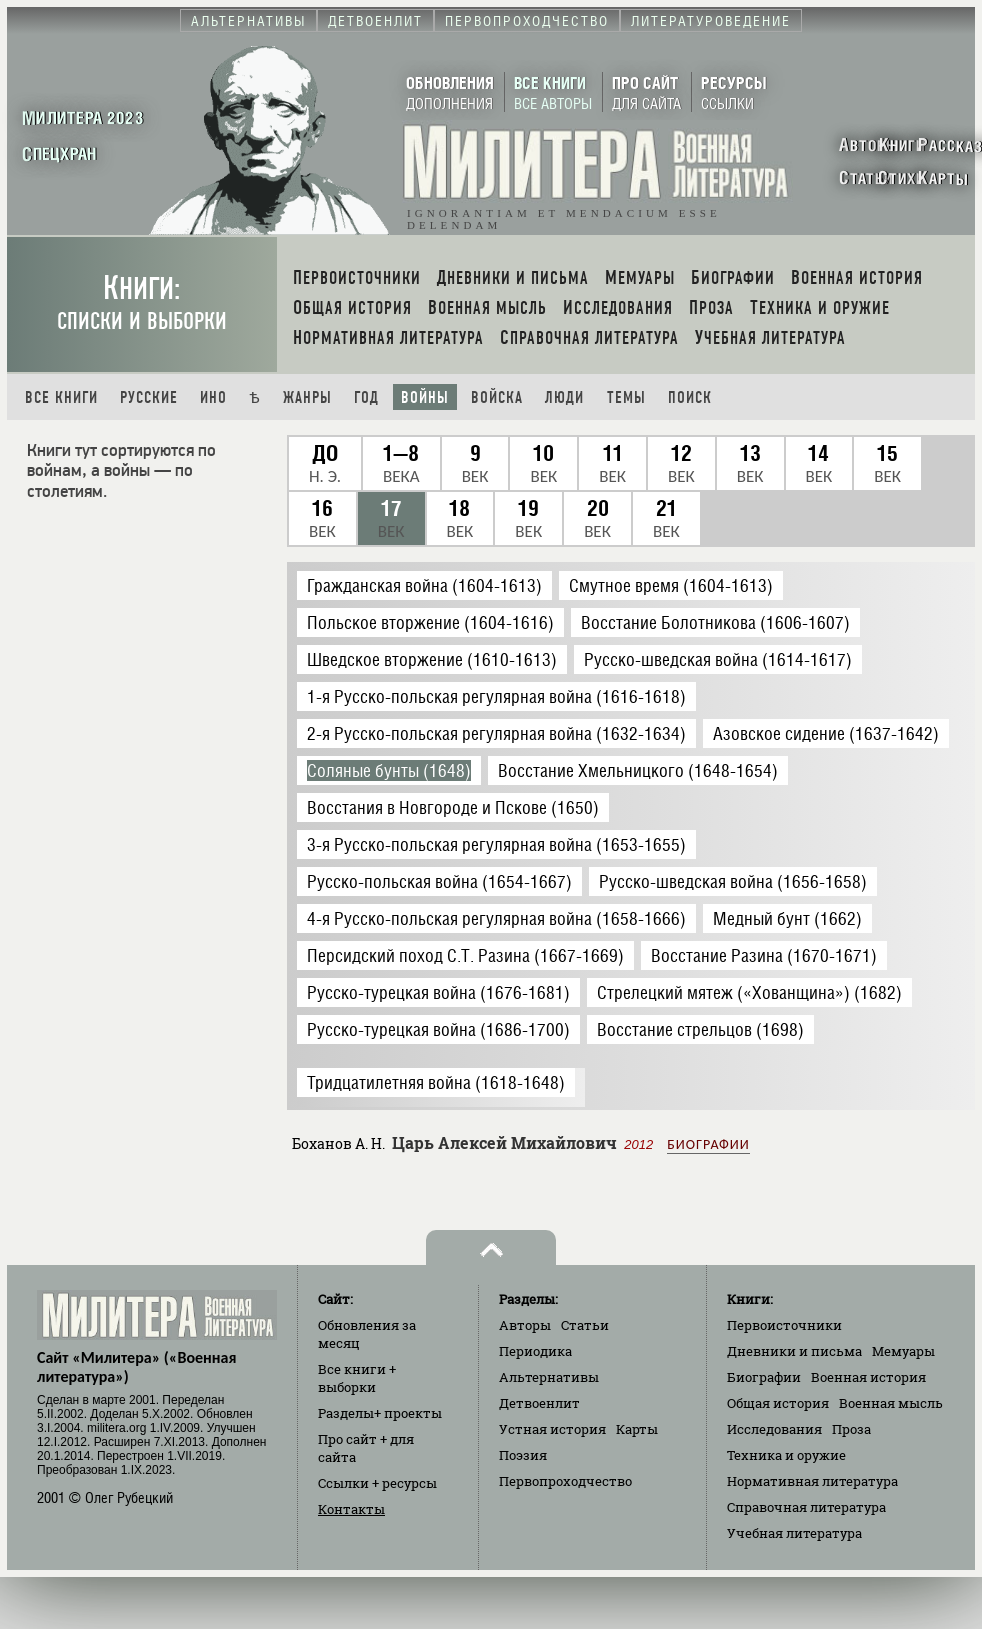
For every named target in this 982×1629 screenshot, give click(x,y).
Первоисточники (784, 1325)
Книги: (142, 302)
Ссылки (377, 1483)
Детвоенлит (539, 1403)
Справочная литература (806, 1507)
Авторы (525, 1325)
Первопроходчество (565, 1481)
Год (366, 397)
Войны (425, 397)
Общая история (778, 1403)
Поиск (690, 397)
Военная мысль (891, 1403)
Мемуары (903, 1351)
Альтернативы (549, 1377)
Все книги (61, 397)
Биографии (708, 1144)
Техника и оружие (786, 1455)
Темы (626, 397)
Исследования (774, 1429)
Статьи (585, 1325)
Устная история (552, 1429)
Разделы (380, 1413)
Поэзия (523, 1455)
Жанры (307, 397)
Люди (564, 397)
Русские (149, 397)
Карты (637, 1429)
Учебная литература (794, 1533)
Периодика (535, 1351)
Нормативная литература (812, 1481)
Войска (497, 397)
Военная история (868, 1377)
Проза (851, 1429)
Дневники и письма (794, 1351)
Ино (213, 397)
